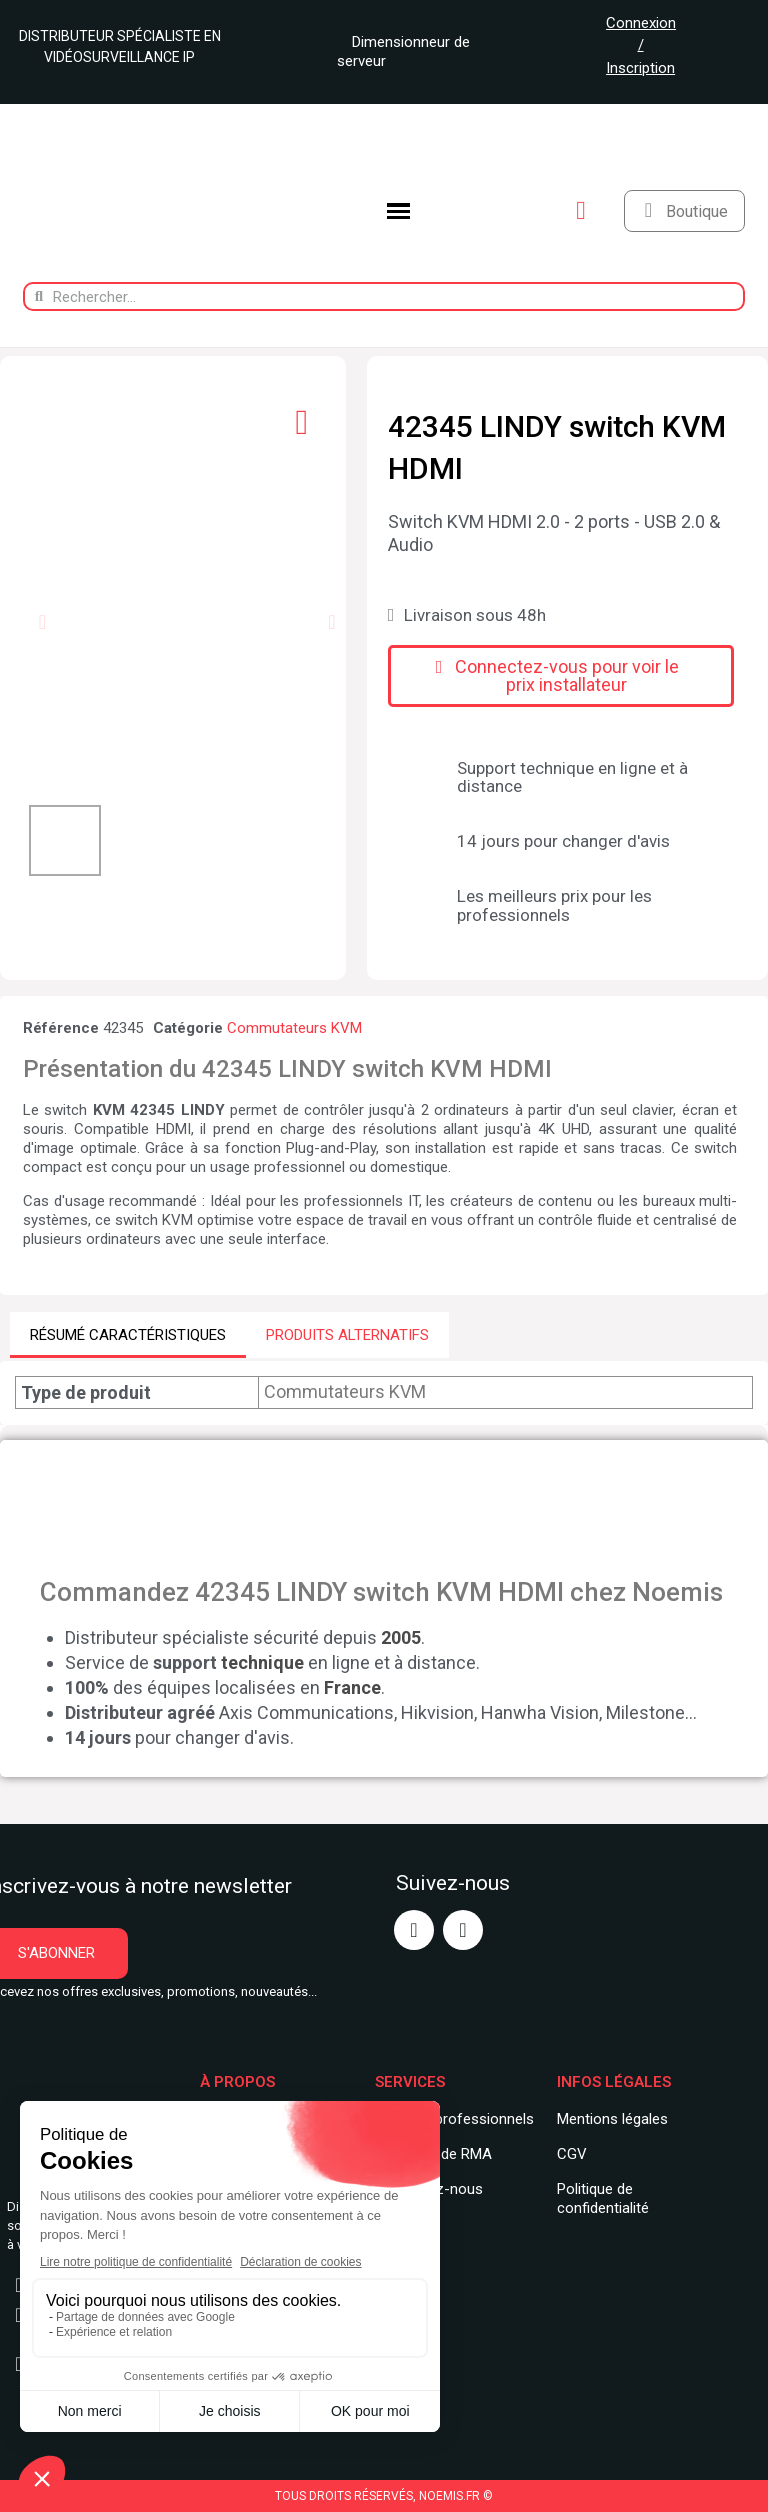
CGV (572, 2154)
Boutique (697, 211)
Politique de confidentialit (599, 2198)
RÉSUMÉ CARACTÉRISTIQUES (128, 1335)
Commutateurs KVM (294, 1028)
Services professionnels (454, 2119)
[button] (42, 622)
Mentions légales (612, 2119)
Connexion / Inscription (641, 45)
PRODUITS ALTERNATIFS (347, 1335)
